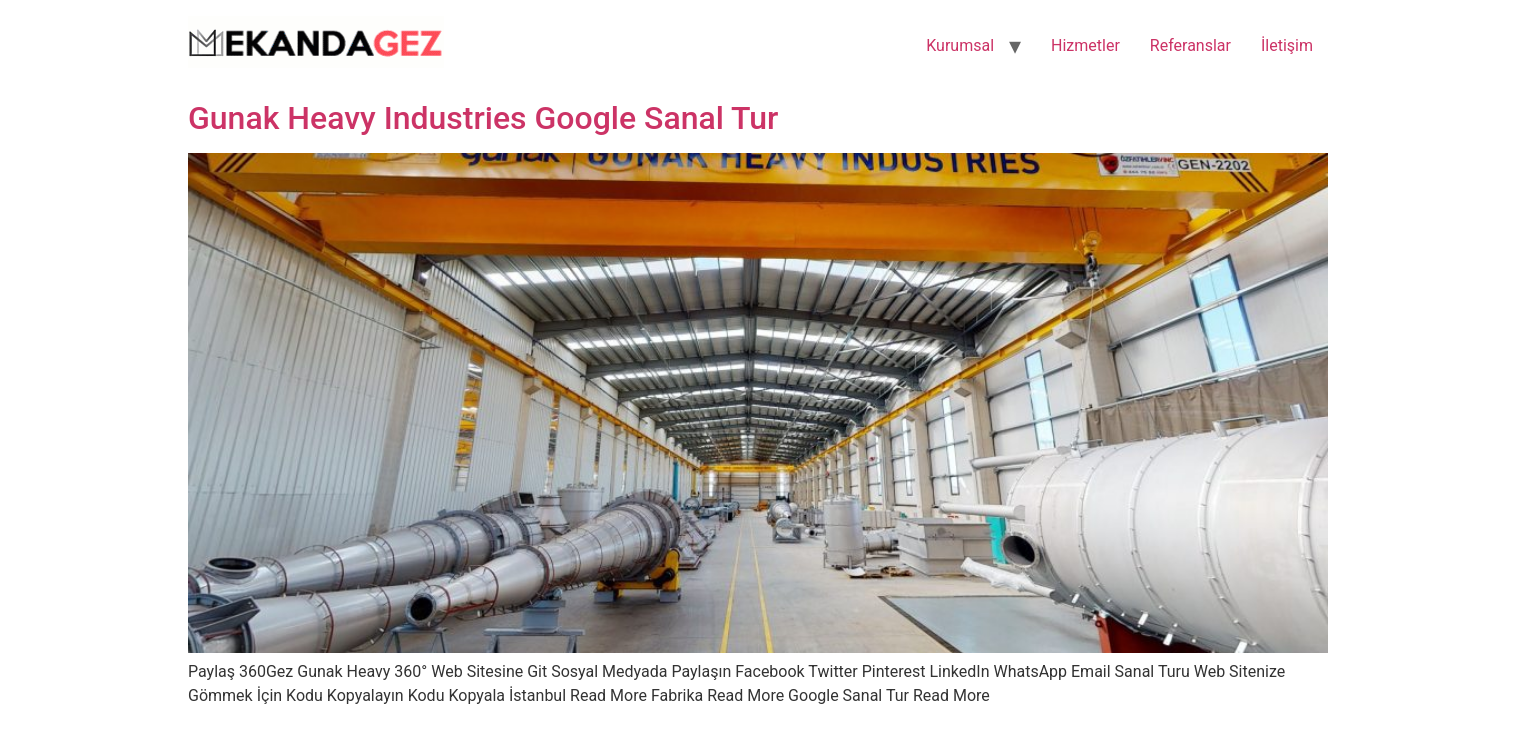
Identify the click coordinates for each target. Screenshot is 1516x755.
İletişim (1287, 45)
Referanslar (1190, 45)
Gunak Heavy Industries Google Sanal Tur (483, 118)
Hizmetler (1085, 45)
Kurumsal (960, 45)
